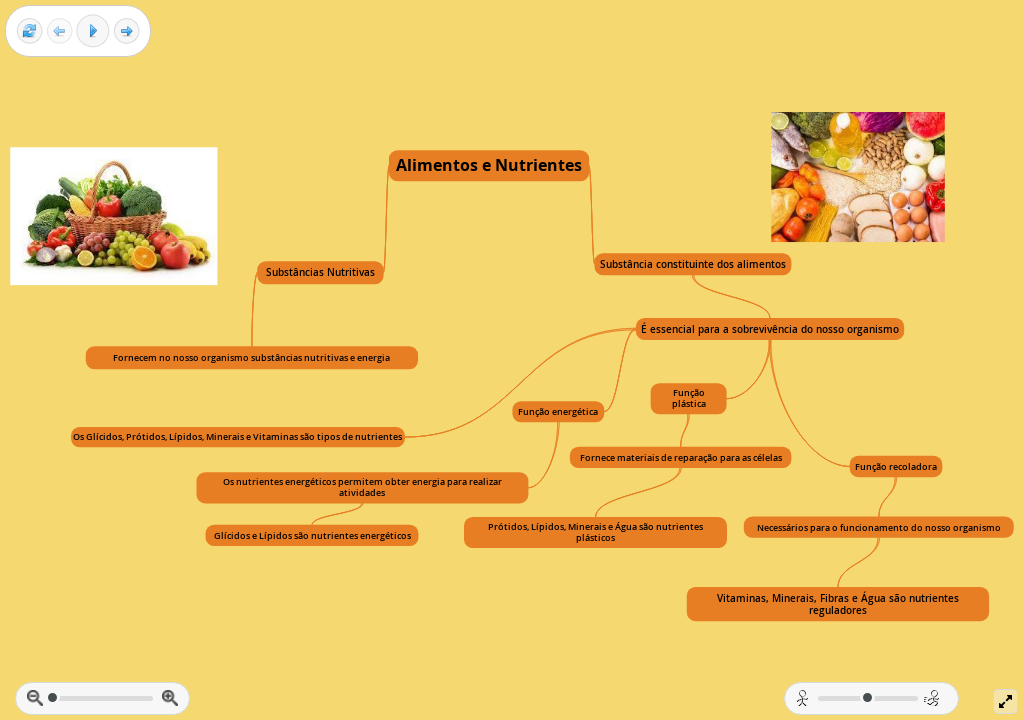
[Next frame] (126, 31)
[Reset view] (29, 31)
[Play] (93, 31)
